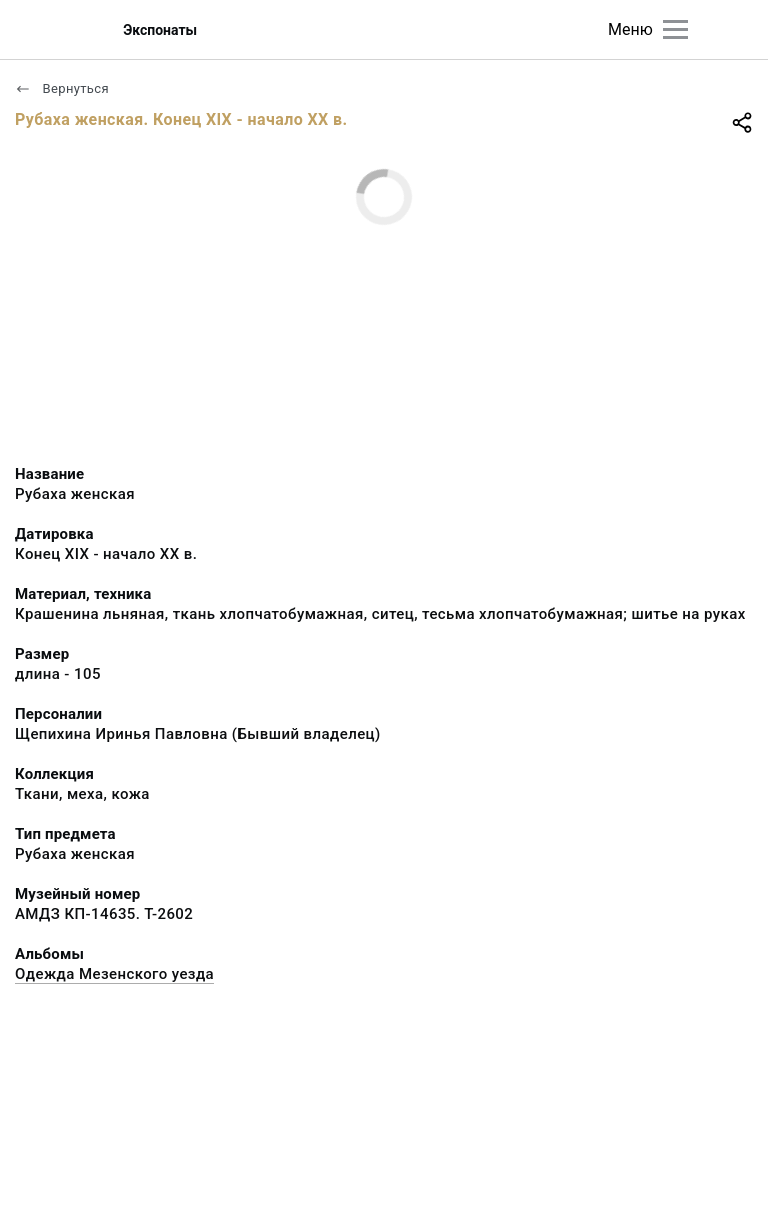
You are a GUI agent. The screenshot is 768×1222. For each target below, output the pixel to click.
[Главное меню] (675, 29)
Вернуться (62, 88)
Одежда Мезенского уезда (114, 974)
